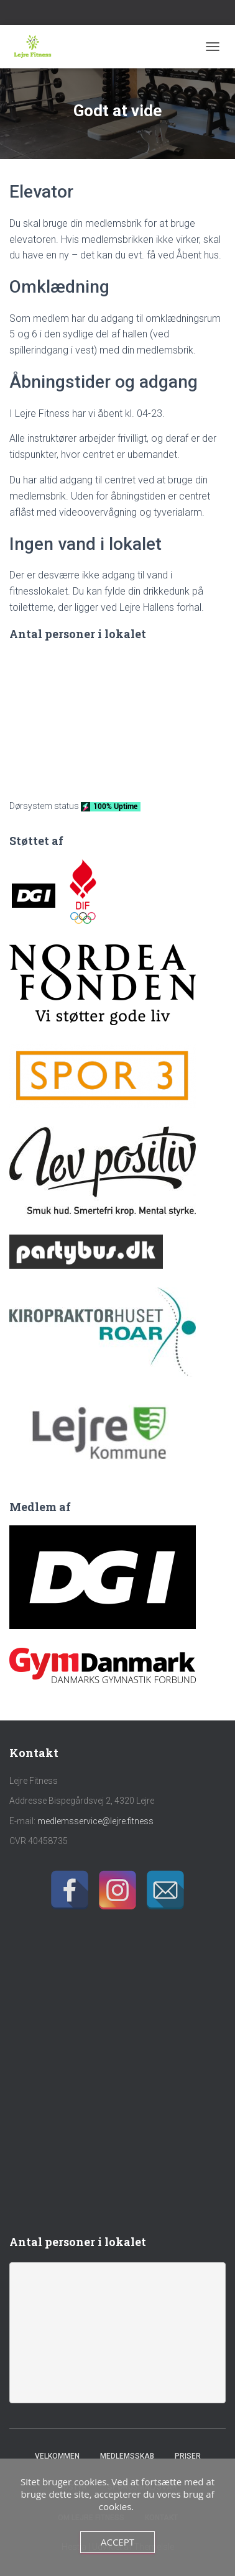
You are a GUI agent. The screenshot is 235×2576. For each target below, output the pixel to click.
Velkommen (57, 2456)
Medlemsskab (127, 2456)
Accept (117, 2542)
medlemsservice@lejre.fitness (95, 1821)
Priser (188, 2456)
